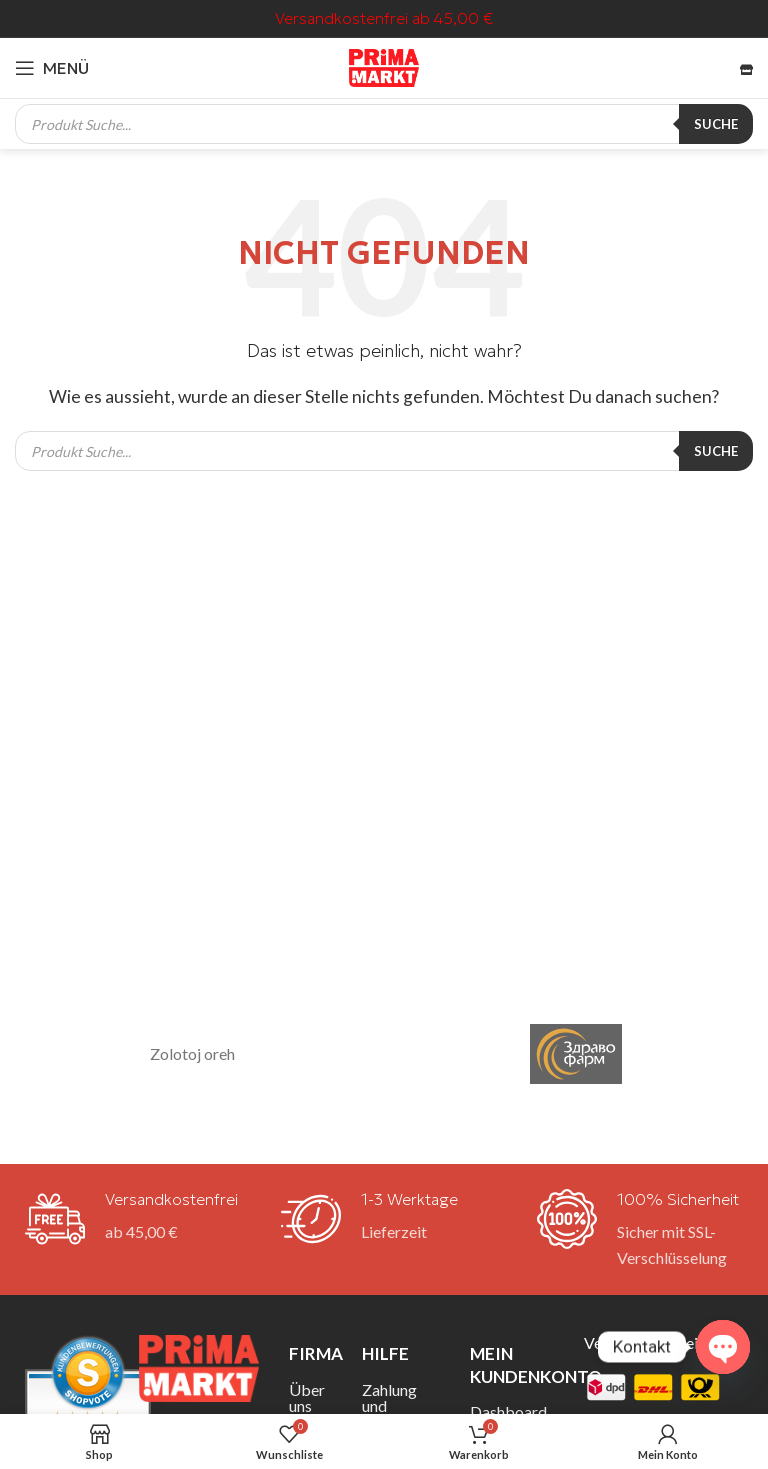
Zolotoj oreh (192, 1053)
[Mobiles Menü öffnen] (52, 68)
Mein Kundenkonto (512, 1364)
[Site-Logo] (384, 65)
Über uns (307, 1397)
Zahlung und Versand (390, 1405)
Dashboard (508, 1411)
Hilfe (385, 1353)
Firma (310, 1353)
